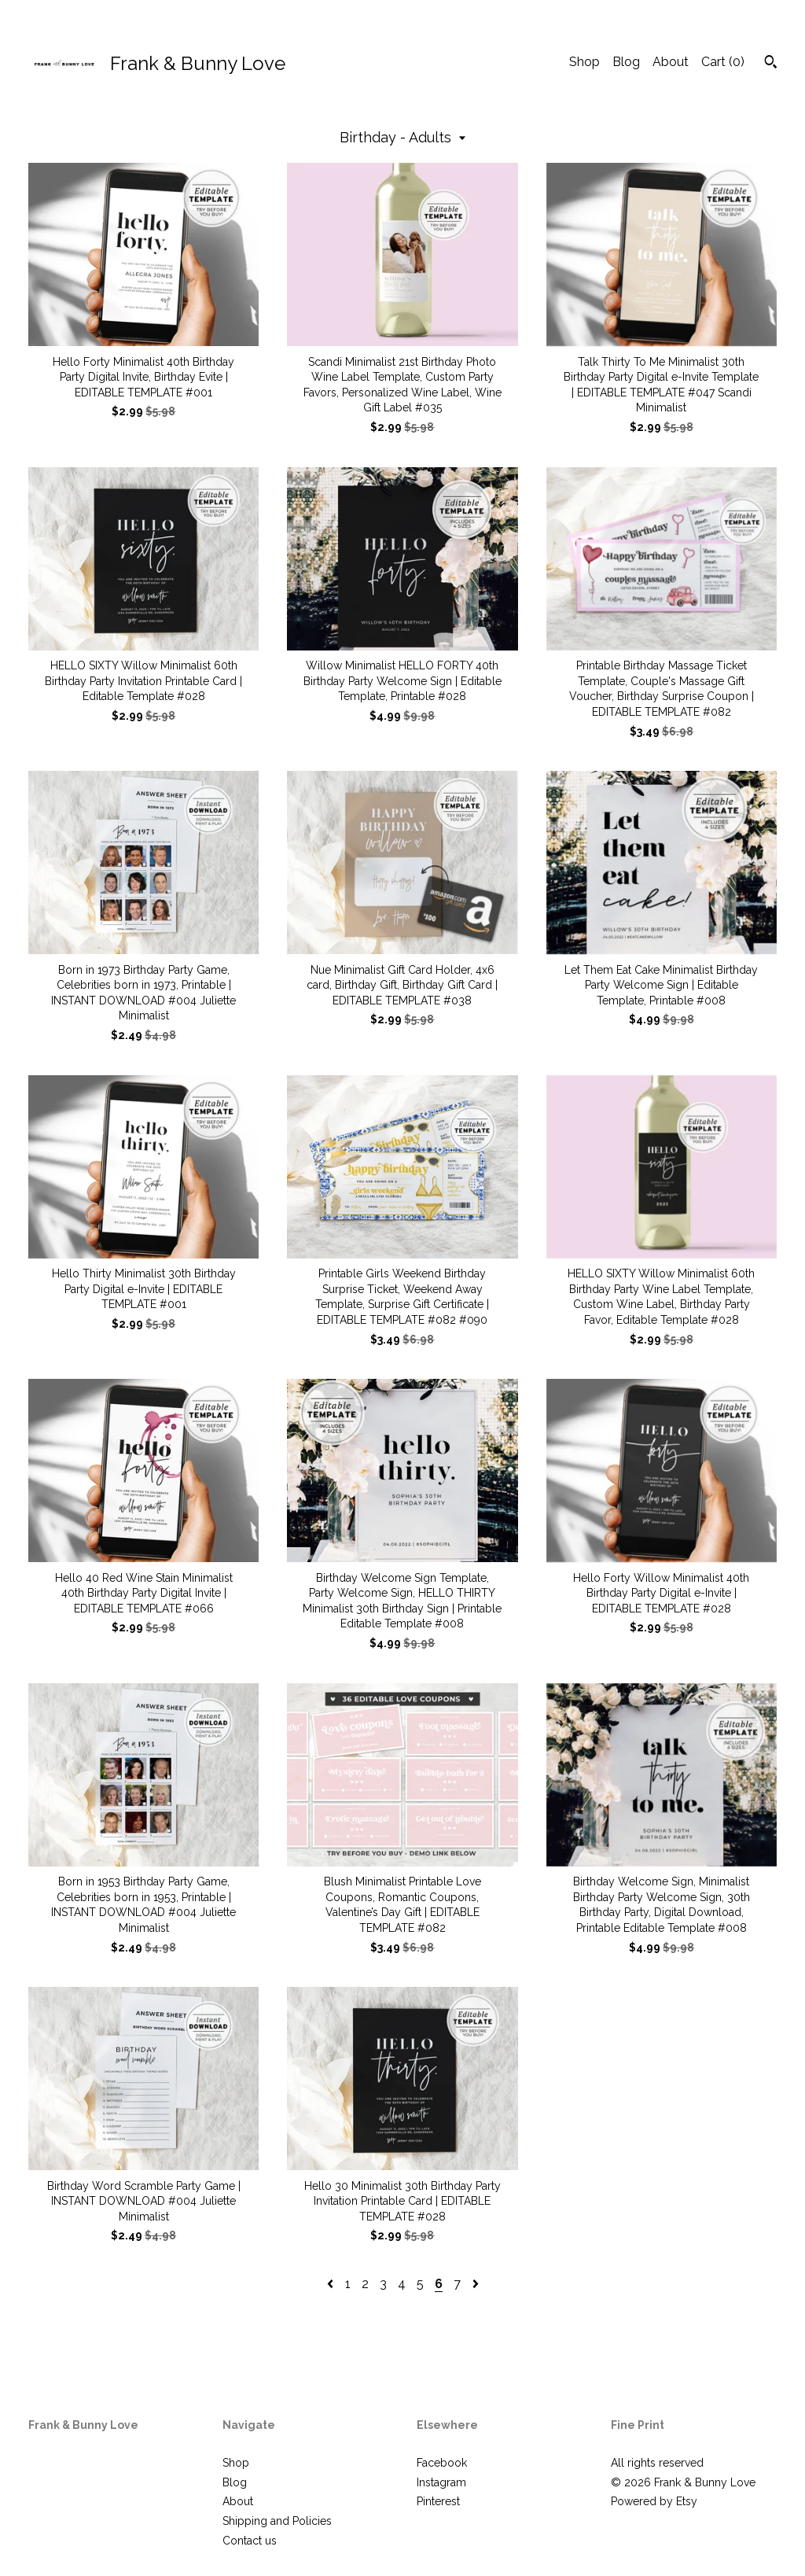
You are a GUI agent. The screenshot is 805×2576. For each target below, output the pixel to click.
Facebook (442, 2462)
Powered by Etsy (654, 2501)
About (670, 61)
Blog (626, 61)
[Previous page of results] (331, 2283)
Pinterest (438, 2501)
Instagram (441, 2482)
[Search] (771, 63)
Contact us (249, 2540)
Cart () (722, 61)
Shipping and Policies (277, 2521)
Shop (584, 61)
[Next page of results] (476, 2283)
